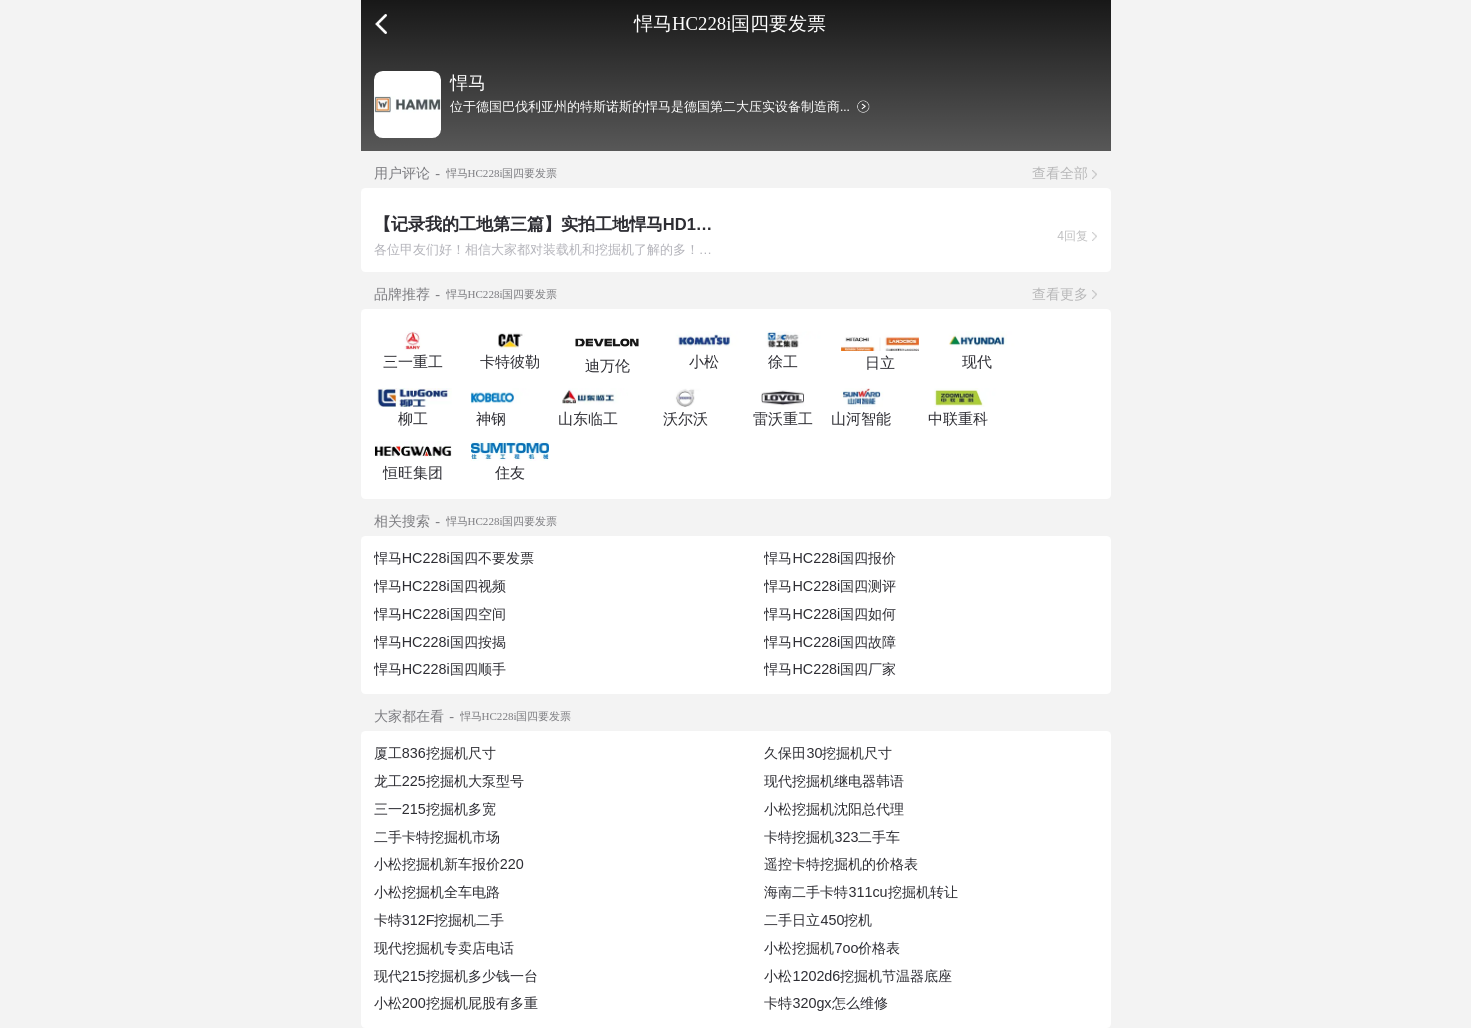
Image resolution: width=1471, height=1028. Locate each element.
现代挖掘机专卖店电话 (444, 948)
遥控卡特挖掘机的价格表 (841, 864)
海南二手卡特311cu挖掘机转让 (860, 892)
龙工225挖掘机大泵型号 (449, 781)
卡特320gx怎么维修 (825, 1003)
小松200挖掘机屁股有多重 (456, 1003)
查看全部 (1060, 173)
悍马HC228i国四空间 (440, 614)
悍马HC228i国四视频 (440, 586)
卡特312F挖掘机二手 (439, 920)
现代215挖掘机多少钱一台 (456, 976)
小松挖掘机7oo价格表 (832, 948)
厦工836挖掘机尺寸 (435, 753)
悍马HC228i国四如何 (830, 614)
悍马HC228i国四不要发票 (454, 558)
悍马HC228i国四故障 (830, 642)
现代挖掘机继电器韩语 (834, 781)
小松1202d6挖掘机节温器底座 (858, 976)
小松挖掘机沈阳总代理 (834, 809)
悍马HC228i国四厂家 (830, 669)
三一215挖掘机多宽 (435, 809)
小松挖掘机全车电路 (437, 892)
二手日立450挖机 (818, 920)
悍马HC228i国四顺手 (440, 669)
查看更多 (1060, 294)
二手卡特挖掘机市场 (437, 837)
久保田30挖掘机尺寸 (828, 753)
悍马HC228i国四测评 (830, 586)
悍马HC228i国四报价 (830, 558)
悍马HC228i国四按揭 (440, 642)
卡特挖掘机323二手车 (832, 837)
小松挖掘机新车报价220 (449, 864)
